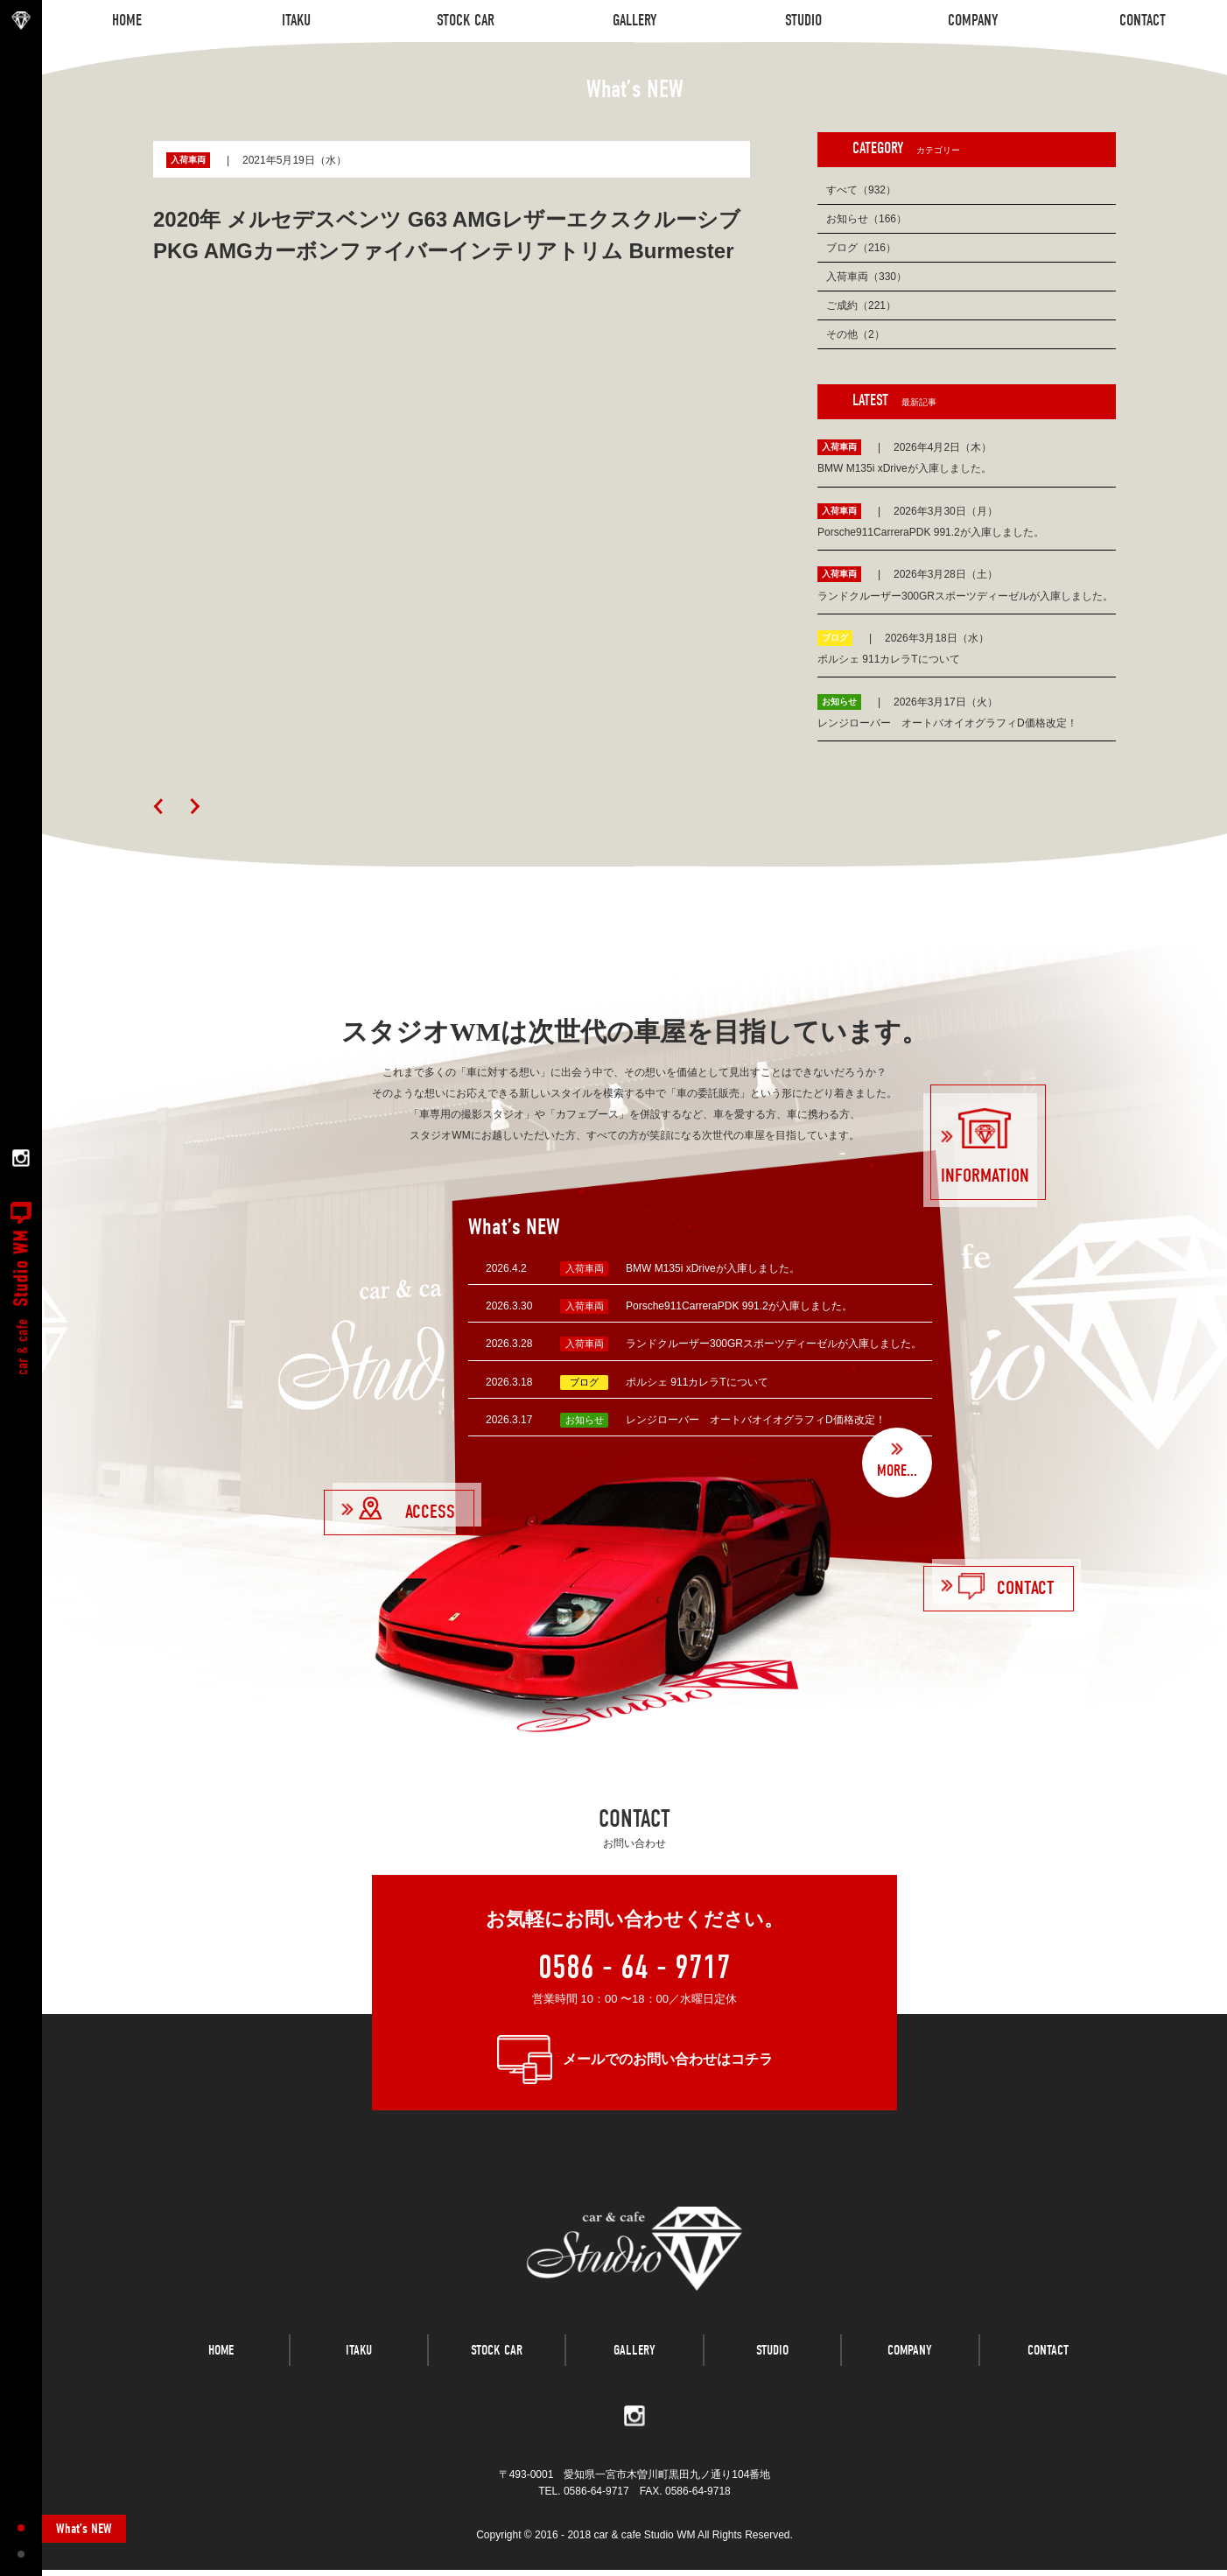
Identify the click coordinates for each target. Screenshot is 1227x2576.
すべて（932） (861, 190)
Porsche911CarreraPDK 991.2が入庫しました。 (739, 1306)
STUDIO (772, 2361)
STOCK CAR (496, 2361)
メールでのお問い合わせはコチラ (668, 2059)
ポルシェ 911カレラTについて (697, 1382)
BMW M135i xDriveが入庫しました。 (713, 1268)
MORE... (897, 1471)
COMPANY (909, 2361)
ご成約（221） (861, 305)
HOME (221, 2361)
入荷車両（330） (866, 276)
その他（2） (855, 334)
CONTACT (1048, 2361)
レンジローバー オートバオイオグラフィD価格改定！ (756, 1420)
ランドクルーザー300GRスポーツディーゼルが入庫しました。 (774, 1343)
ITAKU (359, 2361)
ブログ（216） (861, 248)
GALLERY (635, 2361)
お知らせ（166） (866, 219)
